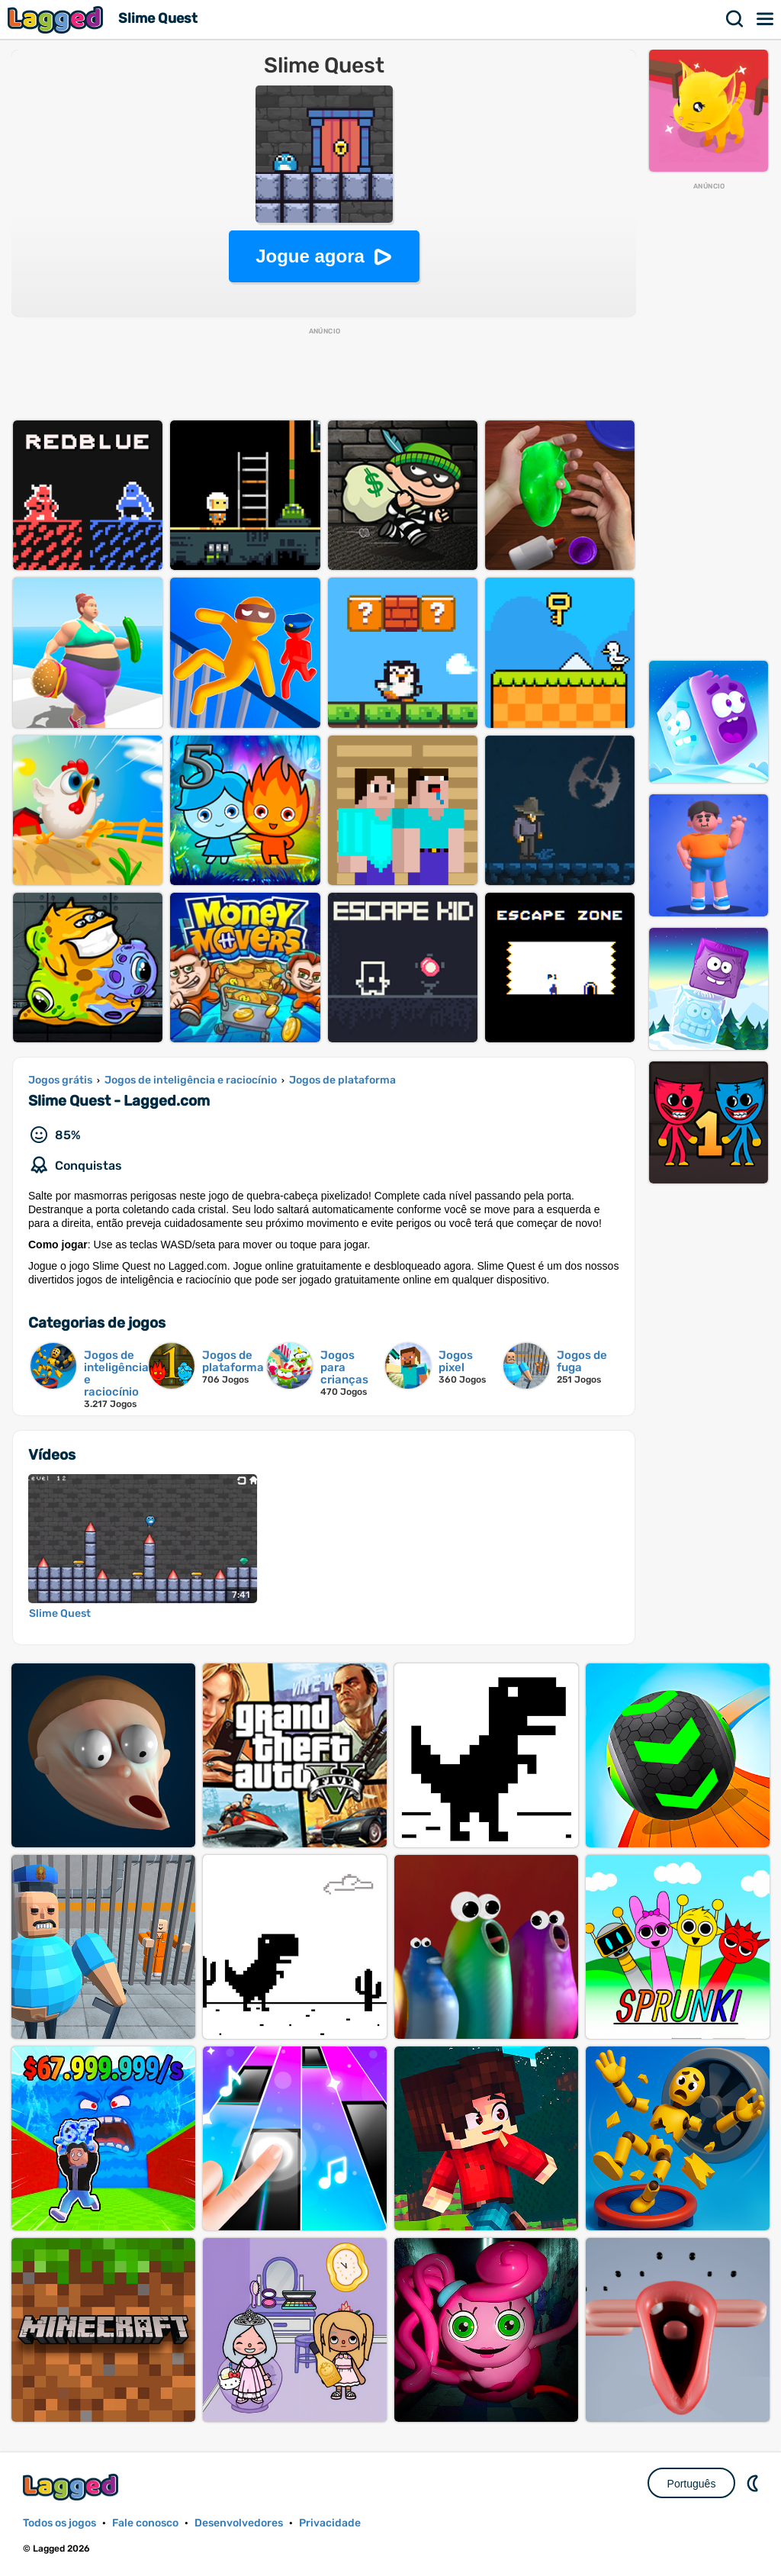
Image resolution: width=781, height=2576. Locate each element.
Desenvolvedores (238, 2522)
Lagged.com (72, 2487)
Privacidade (330, 2522)
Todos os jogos (59, 2522)
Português (691, 2484)
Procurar (735, 19)
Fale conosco (145, 2522)
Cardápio (765, 19)
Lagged (57, 19)
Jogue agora (310, 256)
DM (754, 2483)
